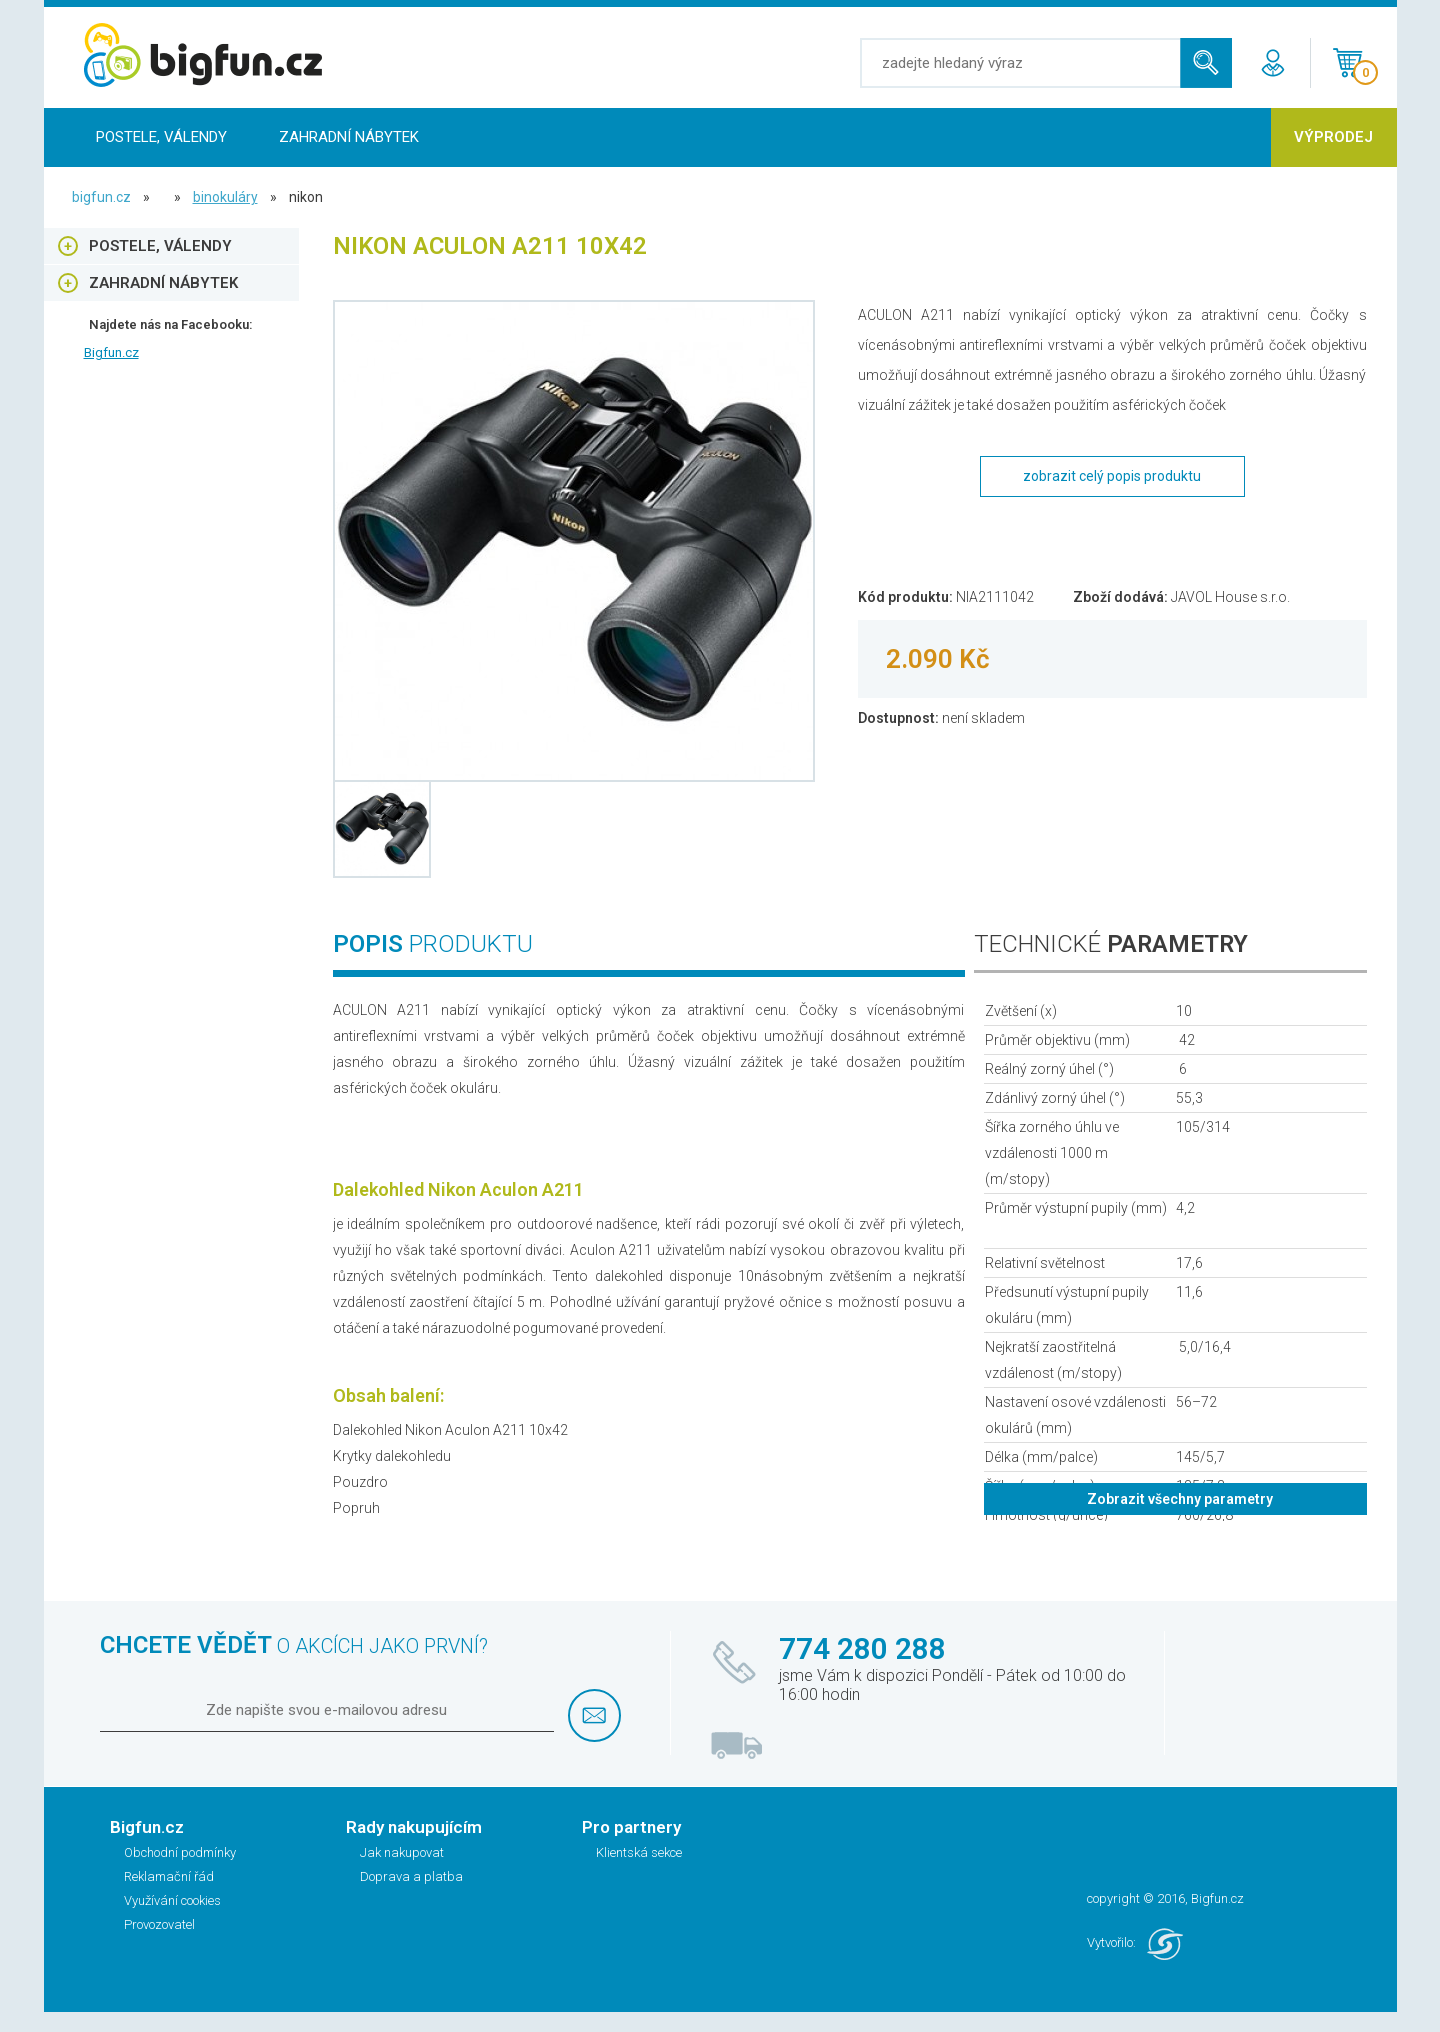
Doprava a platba (411, 1876)
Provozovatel (159, 1924)
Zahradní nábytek (349, 137)
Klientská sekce (639, 1852)
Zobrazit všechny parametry (1180, 1499)
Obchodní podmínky (180, 1852)
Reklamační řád (169, 1876)
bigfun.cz (101, 197)
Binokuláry (225, 197)
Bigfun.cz (111, 352)
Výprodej (1333, 137)
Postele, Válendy (161, 137)
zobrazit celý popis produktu (1112, 476)
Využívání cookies (172, 1900)
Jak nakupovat (402, 1852)
